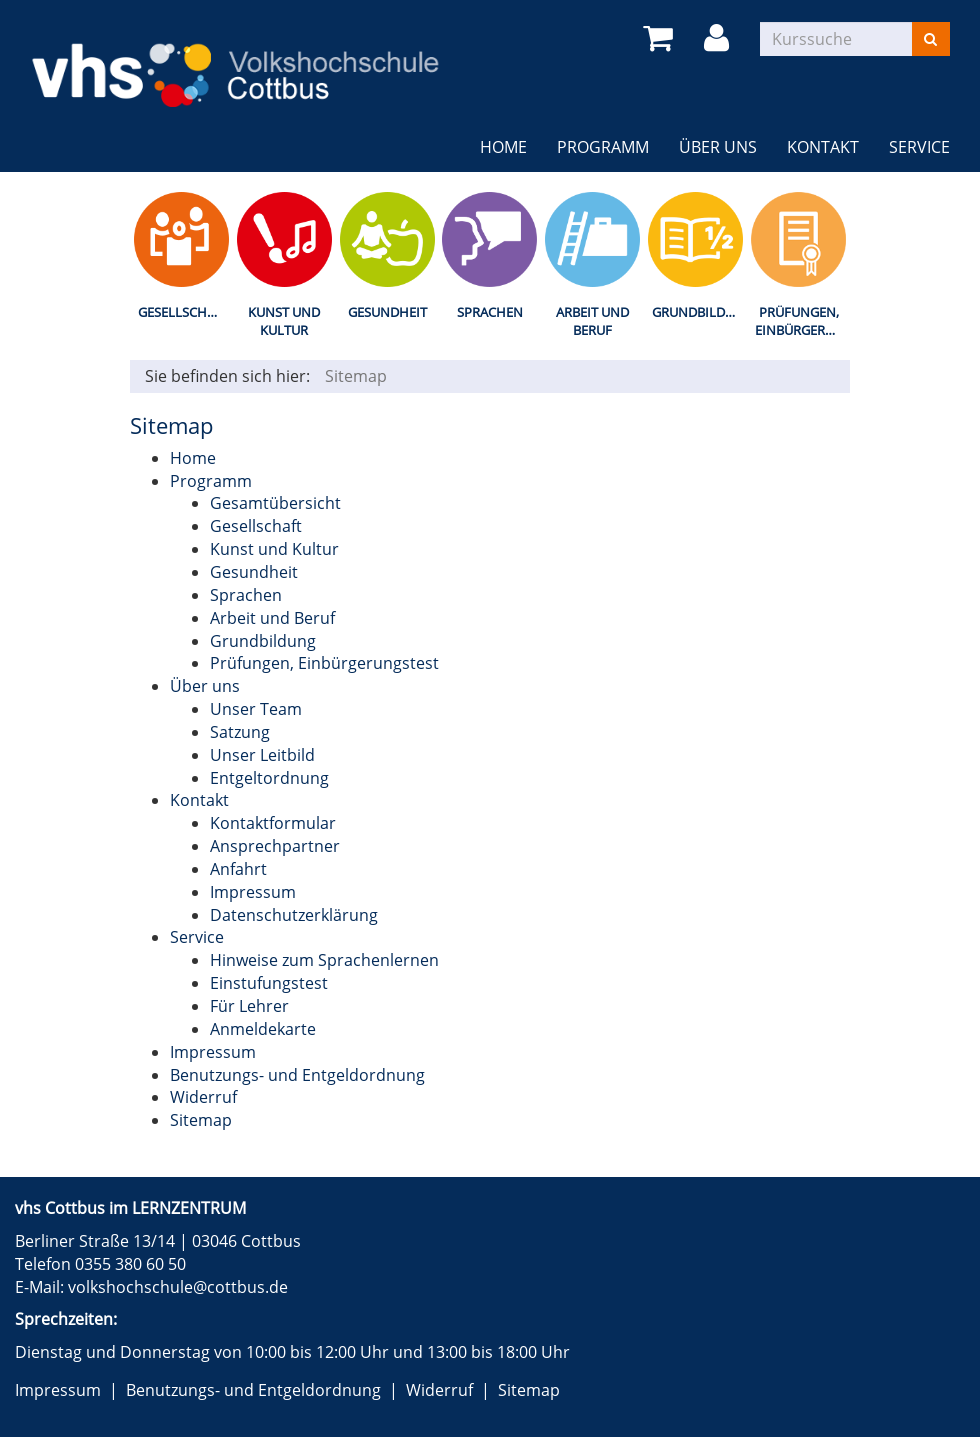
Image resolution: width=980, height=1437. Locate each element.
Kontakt (823, 147)
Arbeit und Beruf (592, 321)
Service (919, 147)
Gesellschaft (183, 312)
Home (503, 147)
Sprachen (490, 312)
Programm (603, 147)
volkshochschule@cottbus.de (178, 1287)
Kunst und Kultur (284, 321)
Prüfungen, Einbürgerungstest (802, 321)
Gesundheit (387, 312)
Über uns (718, 147)
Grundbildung (699, 312)
